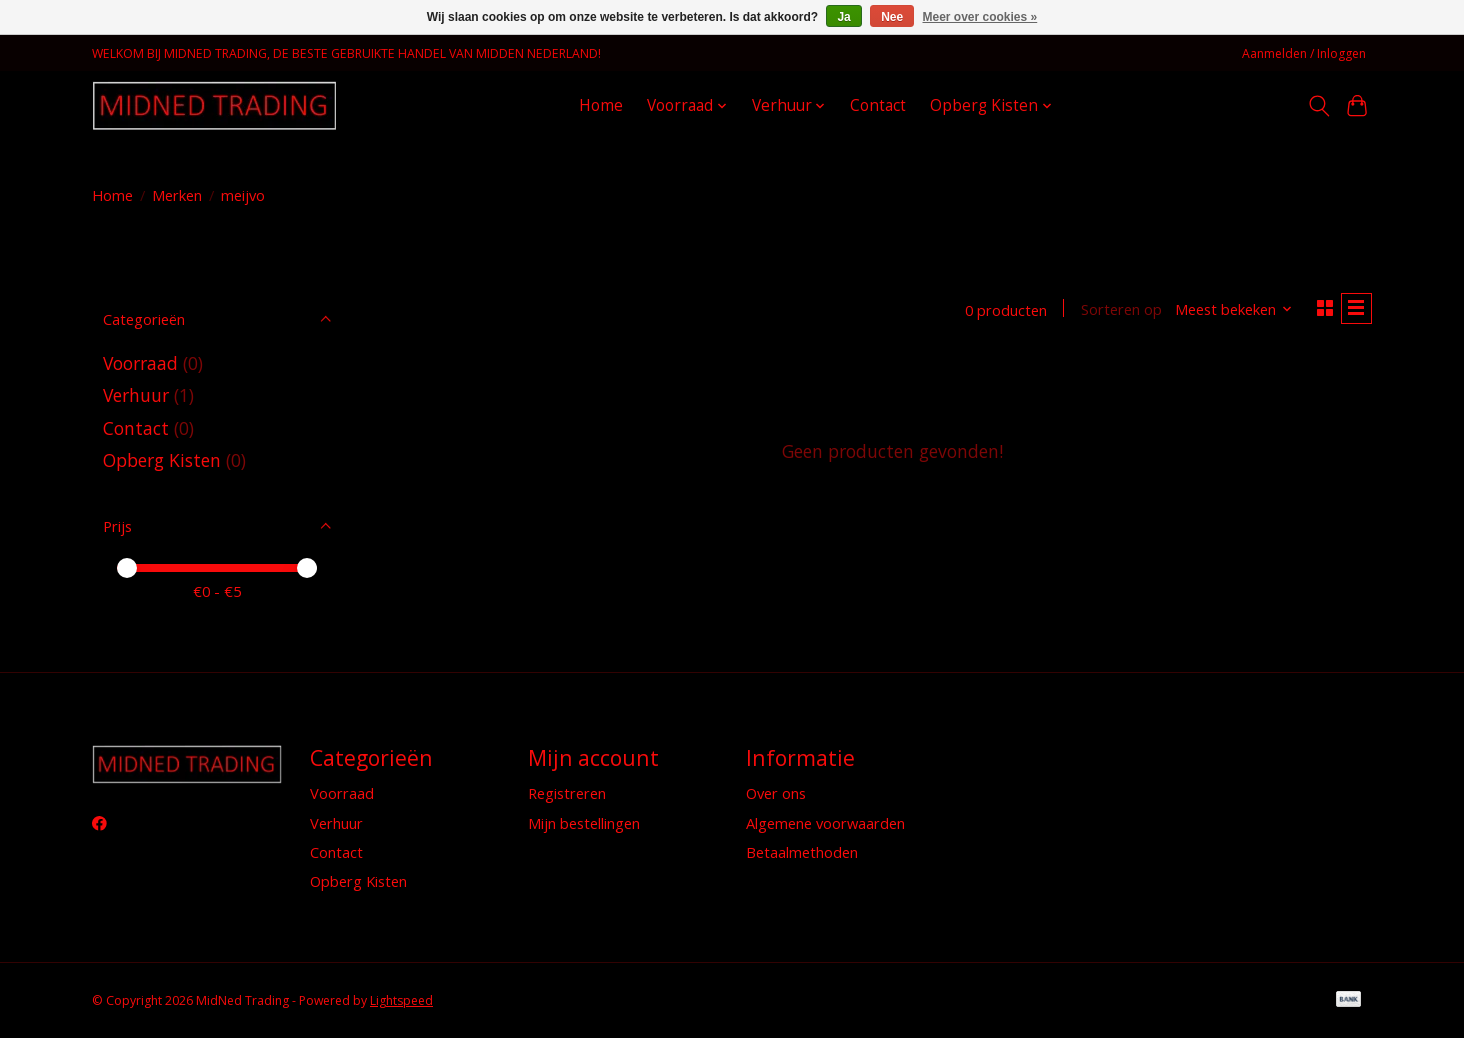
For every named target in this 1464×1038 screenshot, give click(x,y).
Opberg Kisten (162, 460)
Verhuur (136, 395)
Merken (177, 195)
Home (601, 105)
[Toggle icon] (1318, 106)
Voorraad (143, 363)
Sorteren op (1114, 311)
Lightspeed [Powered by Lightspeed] (401, 1000)
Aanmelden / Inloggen (1304, 53)
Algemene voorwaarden (825, 823)
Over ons (776, 793)
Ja (843, 17)
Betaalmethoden (802, 852)
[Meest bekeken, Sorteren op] (1228, 311)
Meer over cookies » (980, 17)
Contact (878, 105)
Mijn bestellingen (584, 823)
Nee (892, 17)
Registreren (567, 793)
